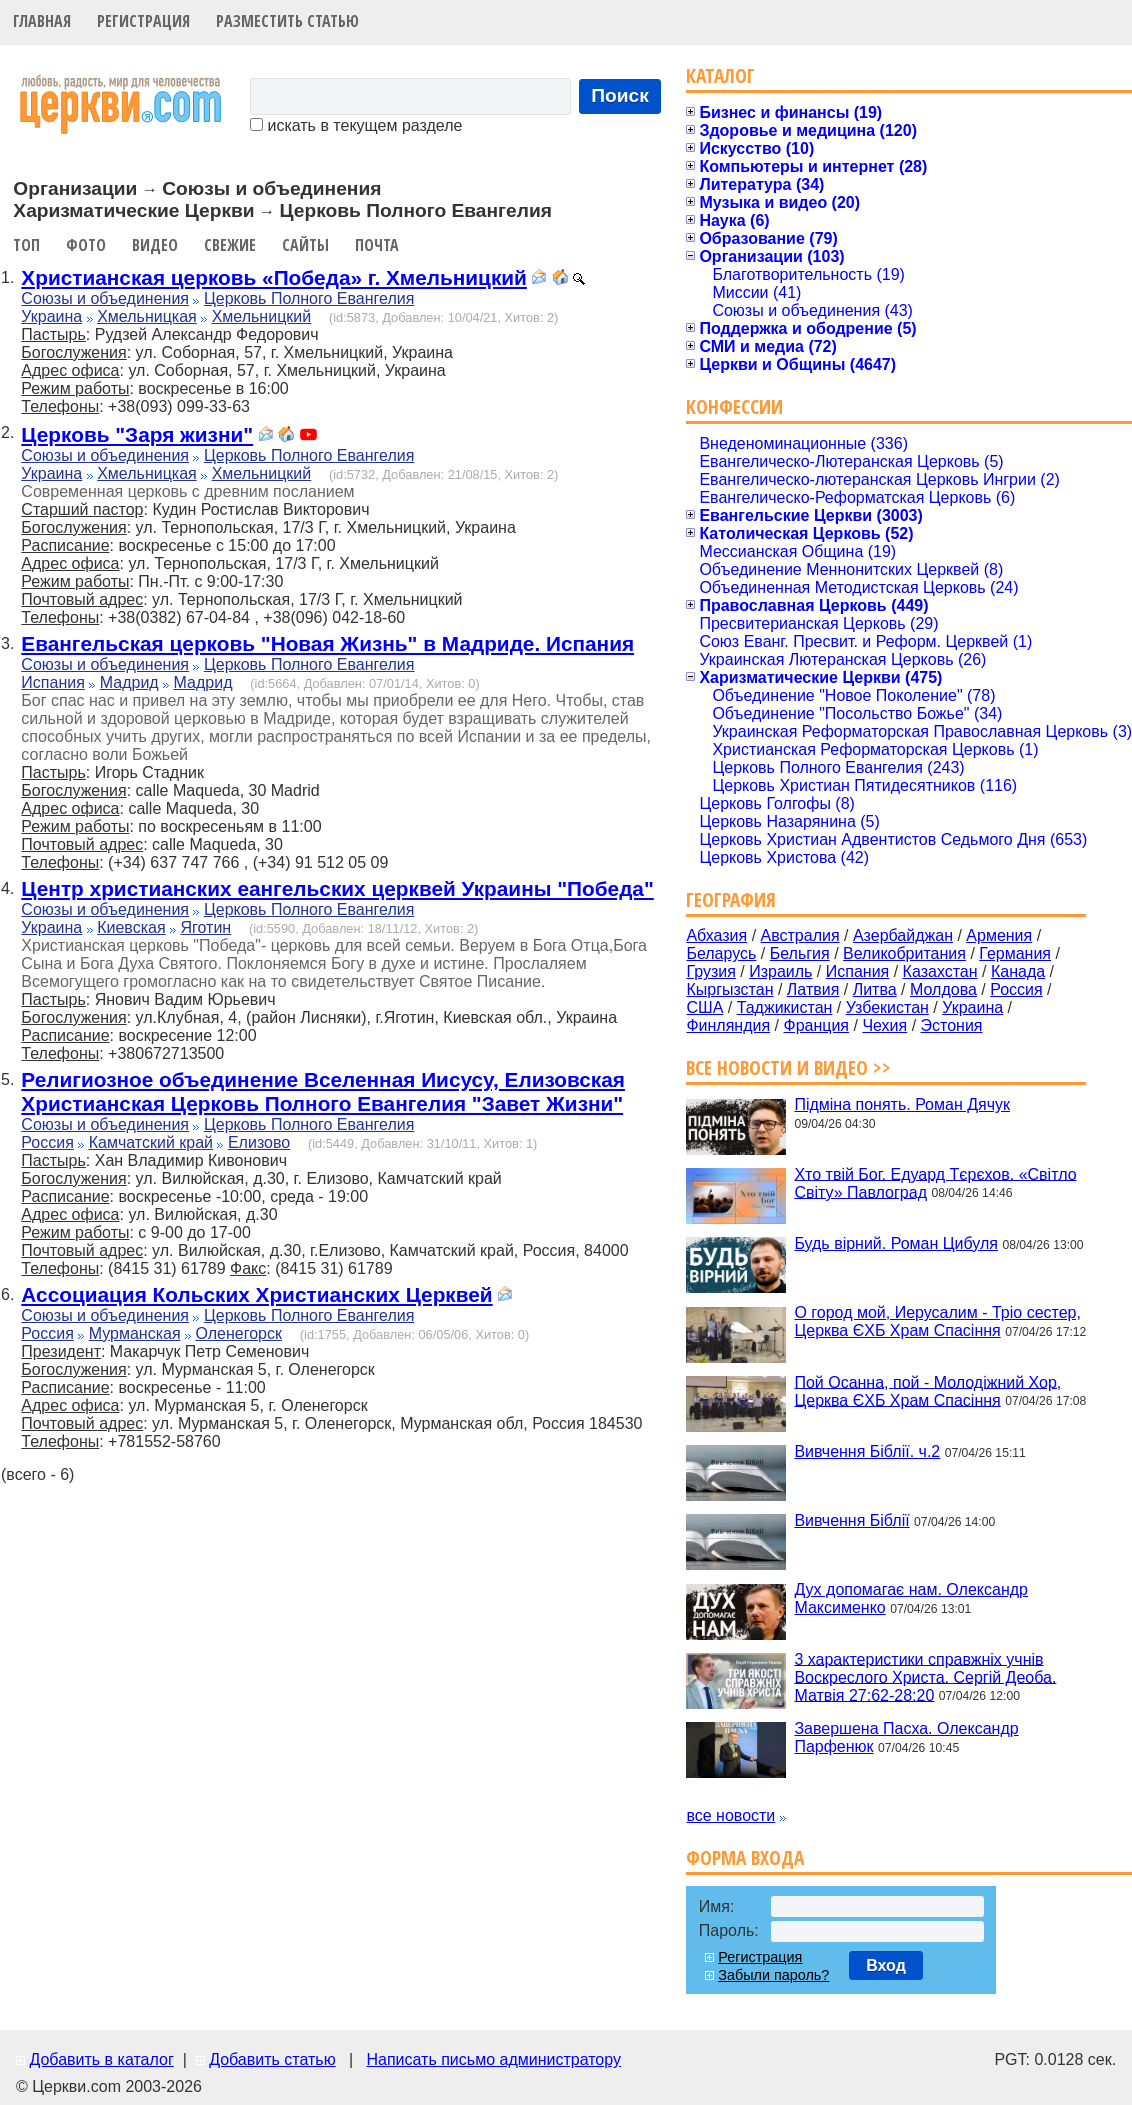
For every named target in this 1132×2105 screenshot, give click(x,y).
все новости (730, 1815)
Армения (999, 935)
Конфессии (734, 406)
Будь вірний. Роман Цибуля (896, 1243)
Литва (875, 989)
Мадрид (129, 682)
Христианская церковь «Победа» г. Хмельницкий (274, 277)
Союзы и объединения (105, 298)
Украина (51, 316)
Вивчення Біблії (851, 1520)
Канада (1018, 971)
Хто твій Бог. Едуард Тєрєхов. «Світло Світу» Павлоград (935, 1182)
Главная (42, 21)
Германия (1015, 953)
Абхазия (716, 935)
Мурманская (135, 1333)
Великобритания (904, 953)
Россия (47, 1142)
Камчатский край (151, 1142)
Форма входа (745, 1857)
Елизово (259, 1142)
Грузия (710, 971)
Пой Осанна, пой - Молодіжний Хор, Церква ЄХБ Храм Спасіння (927, 1390)
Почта (377, 245)
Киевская (131, 927)
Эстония (952, 1025)
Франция (816, 1025)
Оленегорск (239, 1333)
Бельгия (800, 953)
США (704, 1007)
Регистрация (143, 21)
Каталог (720, 75)
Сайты (305, 245)
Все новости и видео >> (788, 1067)
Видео (155, 245)
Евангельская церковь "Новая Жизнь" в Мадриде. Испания (327, 643)
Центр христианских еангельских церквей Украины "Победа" (337, 888)
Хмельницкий (262, 316)
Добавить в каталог (101, 2059)
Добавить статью (272, 2059)
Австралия (800, 935)
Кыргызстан (729, 989)
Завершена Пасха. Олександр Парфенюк (906, 1737)
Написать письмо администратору (493, 2059)
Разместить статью (287, 21)
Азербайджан (903, 935)
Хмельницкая (147, 316)
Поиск (620, 95)
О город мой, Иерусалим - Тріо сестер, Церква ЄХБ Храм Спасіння (937, 1321)
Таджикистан (785, 1007)
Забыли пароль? (773, 1975)
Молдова (943, 989)
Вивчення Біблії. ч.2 (867, 1451)
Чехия (884, 1025)
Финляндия (728, 1025)
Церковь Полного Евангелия (309, 298)
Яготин (205, 927)
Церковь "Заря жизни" (137, 434)
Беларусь (721, 953)
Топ (26, 245)
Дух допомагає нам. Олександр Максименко (911, 1598)
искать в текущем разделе (356, 125)
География (731, 899)
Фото (86, 245)
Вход (886, 1965)
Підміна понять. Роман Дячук (902, 1104)
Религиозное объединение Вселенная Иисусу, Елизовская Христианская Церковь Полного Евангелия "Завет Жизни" (323, 1091)
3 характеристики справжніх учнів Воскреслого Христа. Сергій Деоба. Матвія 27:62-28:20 (925, 1676)
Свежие (230, 245)
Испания (53, 682)
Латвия (813, 989)
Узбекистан (887, 1007)
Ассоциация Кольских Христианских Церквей (256, 1294)
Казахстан (940, 971)
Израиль (780, 971)
